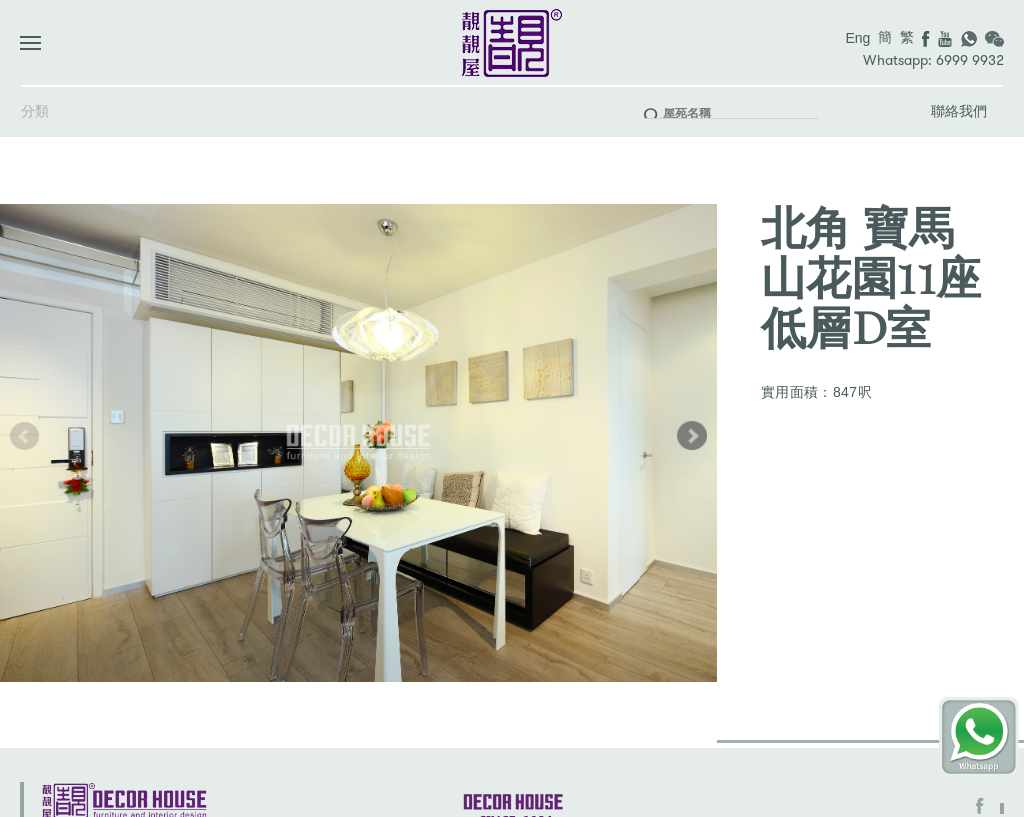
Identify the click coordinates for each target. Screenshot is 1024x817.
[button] (692, 436)
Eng (857, 38)
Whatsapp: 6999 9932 (933, 60)
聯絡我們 (959, 111)
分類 (35, 111)
